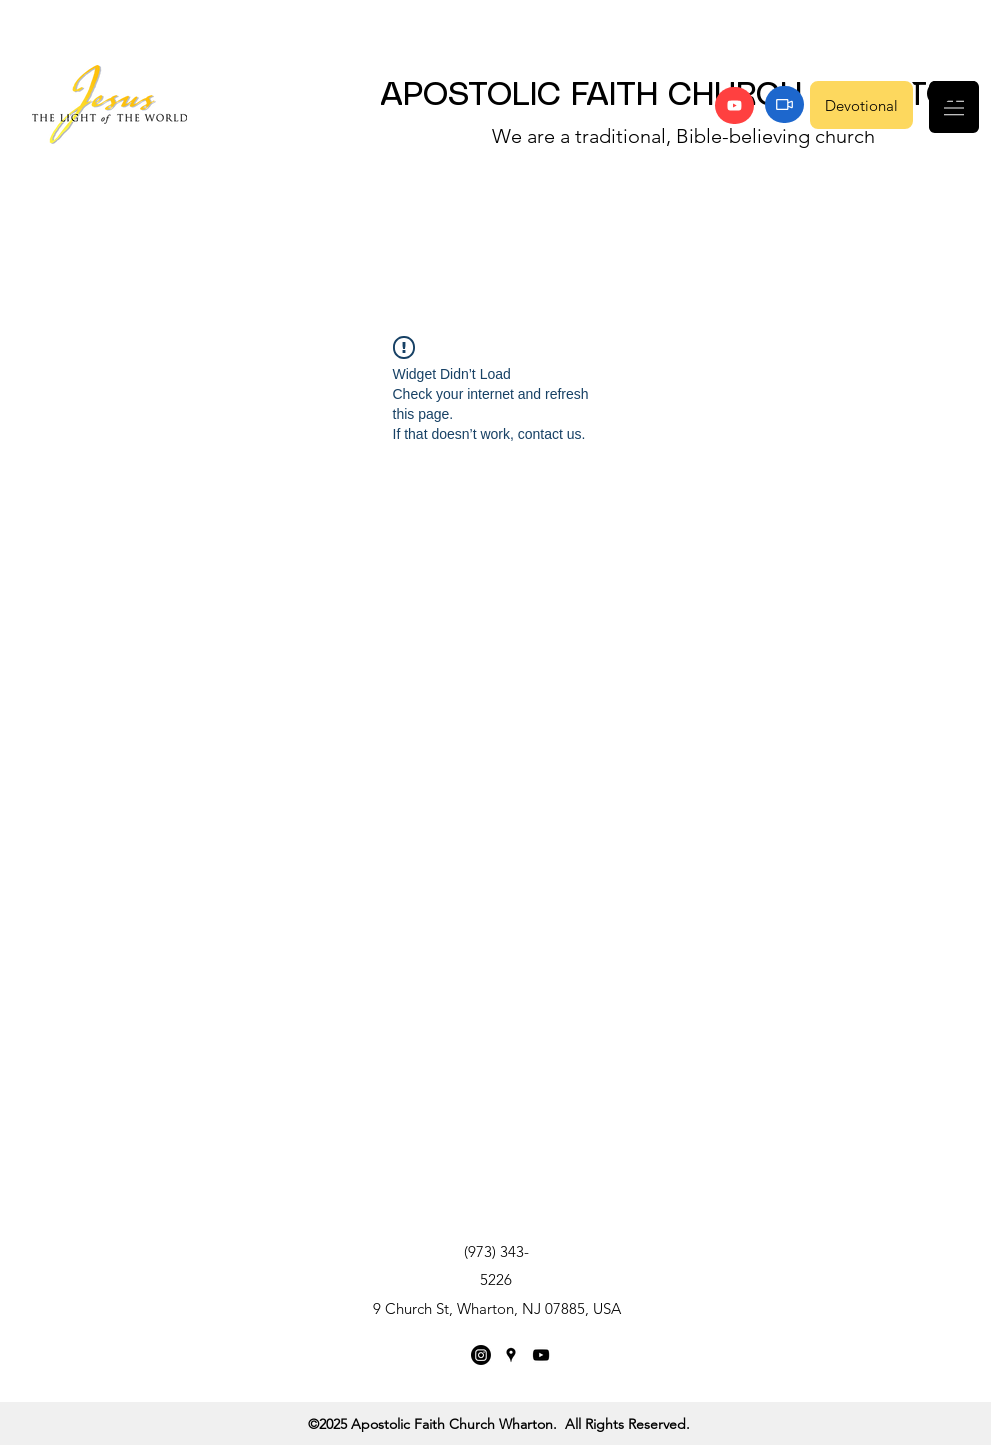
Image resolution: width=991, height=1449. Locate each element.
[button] (954, 107)
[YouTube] (734, 105)
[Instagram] (481, 1355)
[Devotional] (861, 105)
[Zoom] (784, 104)
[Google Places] (511, 1355)
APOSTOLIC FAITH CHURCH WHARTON (677, 96)
